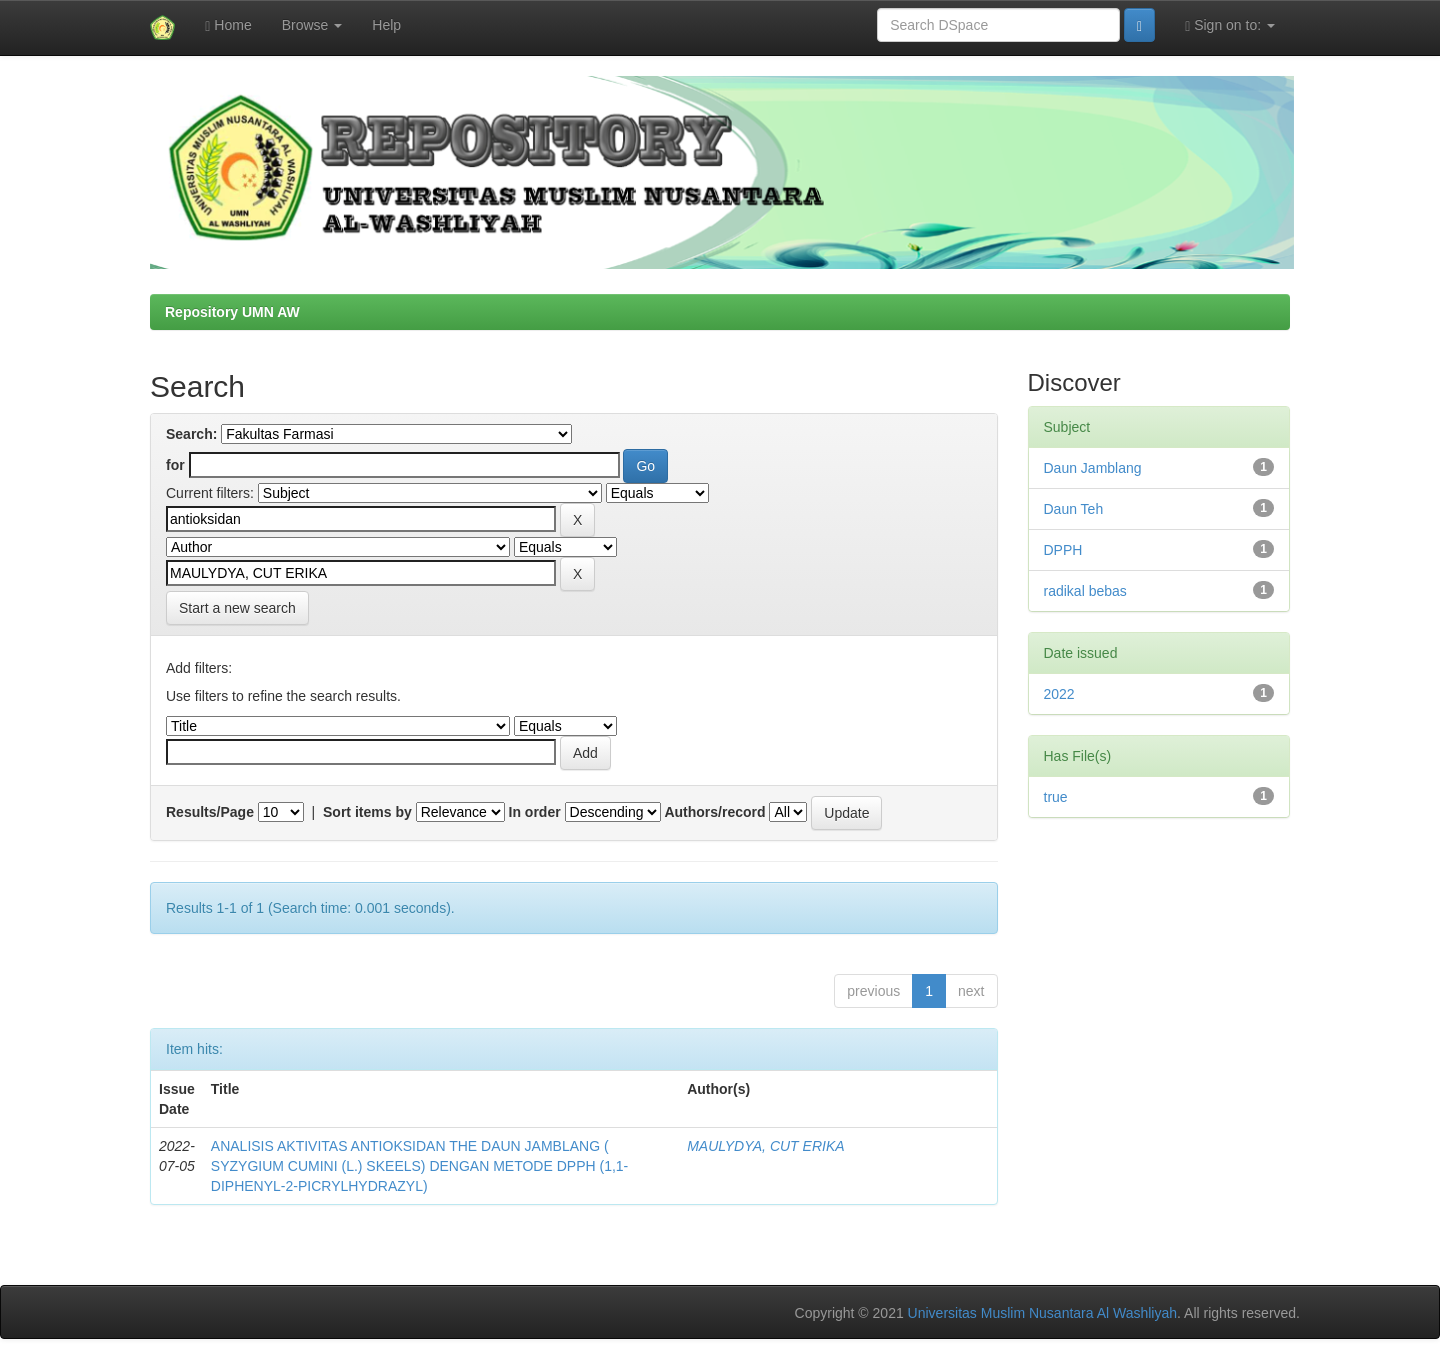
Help (386, 25)
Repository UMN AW (232, 312)
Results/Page (210, 812)
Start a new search (237, 608)
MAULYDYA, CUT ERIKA (765, 1146)
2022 (1059, 694)
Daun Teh (1074, 509)
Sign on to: (1230, 25)
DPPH (1063, 550)
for (175, 465)
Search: (191, 434)
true (1056, 797)
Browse (312, 25)
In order (535, 812)
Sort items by (367, 812)
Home (228, 25)
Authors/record (714, 812)
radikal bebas (1085, 591)
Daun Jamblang (1093, 468)
